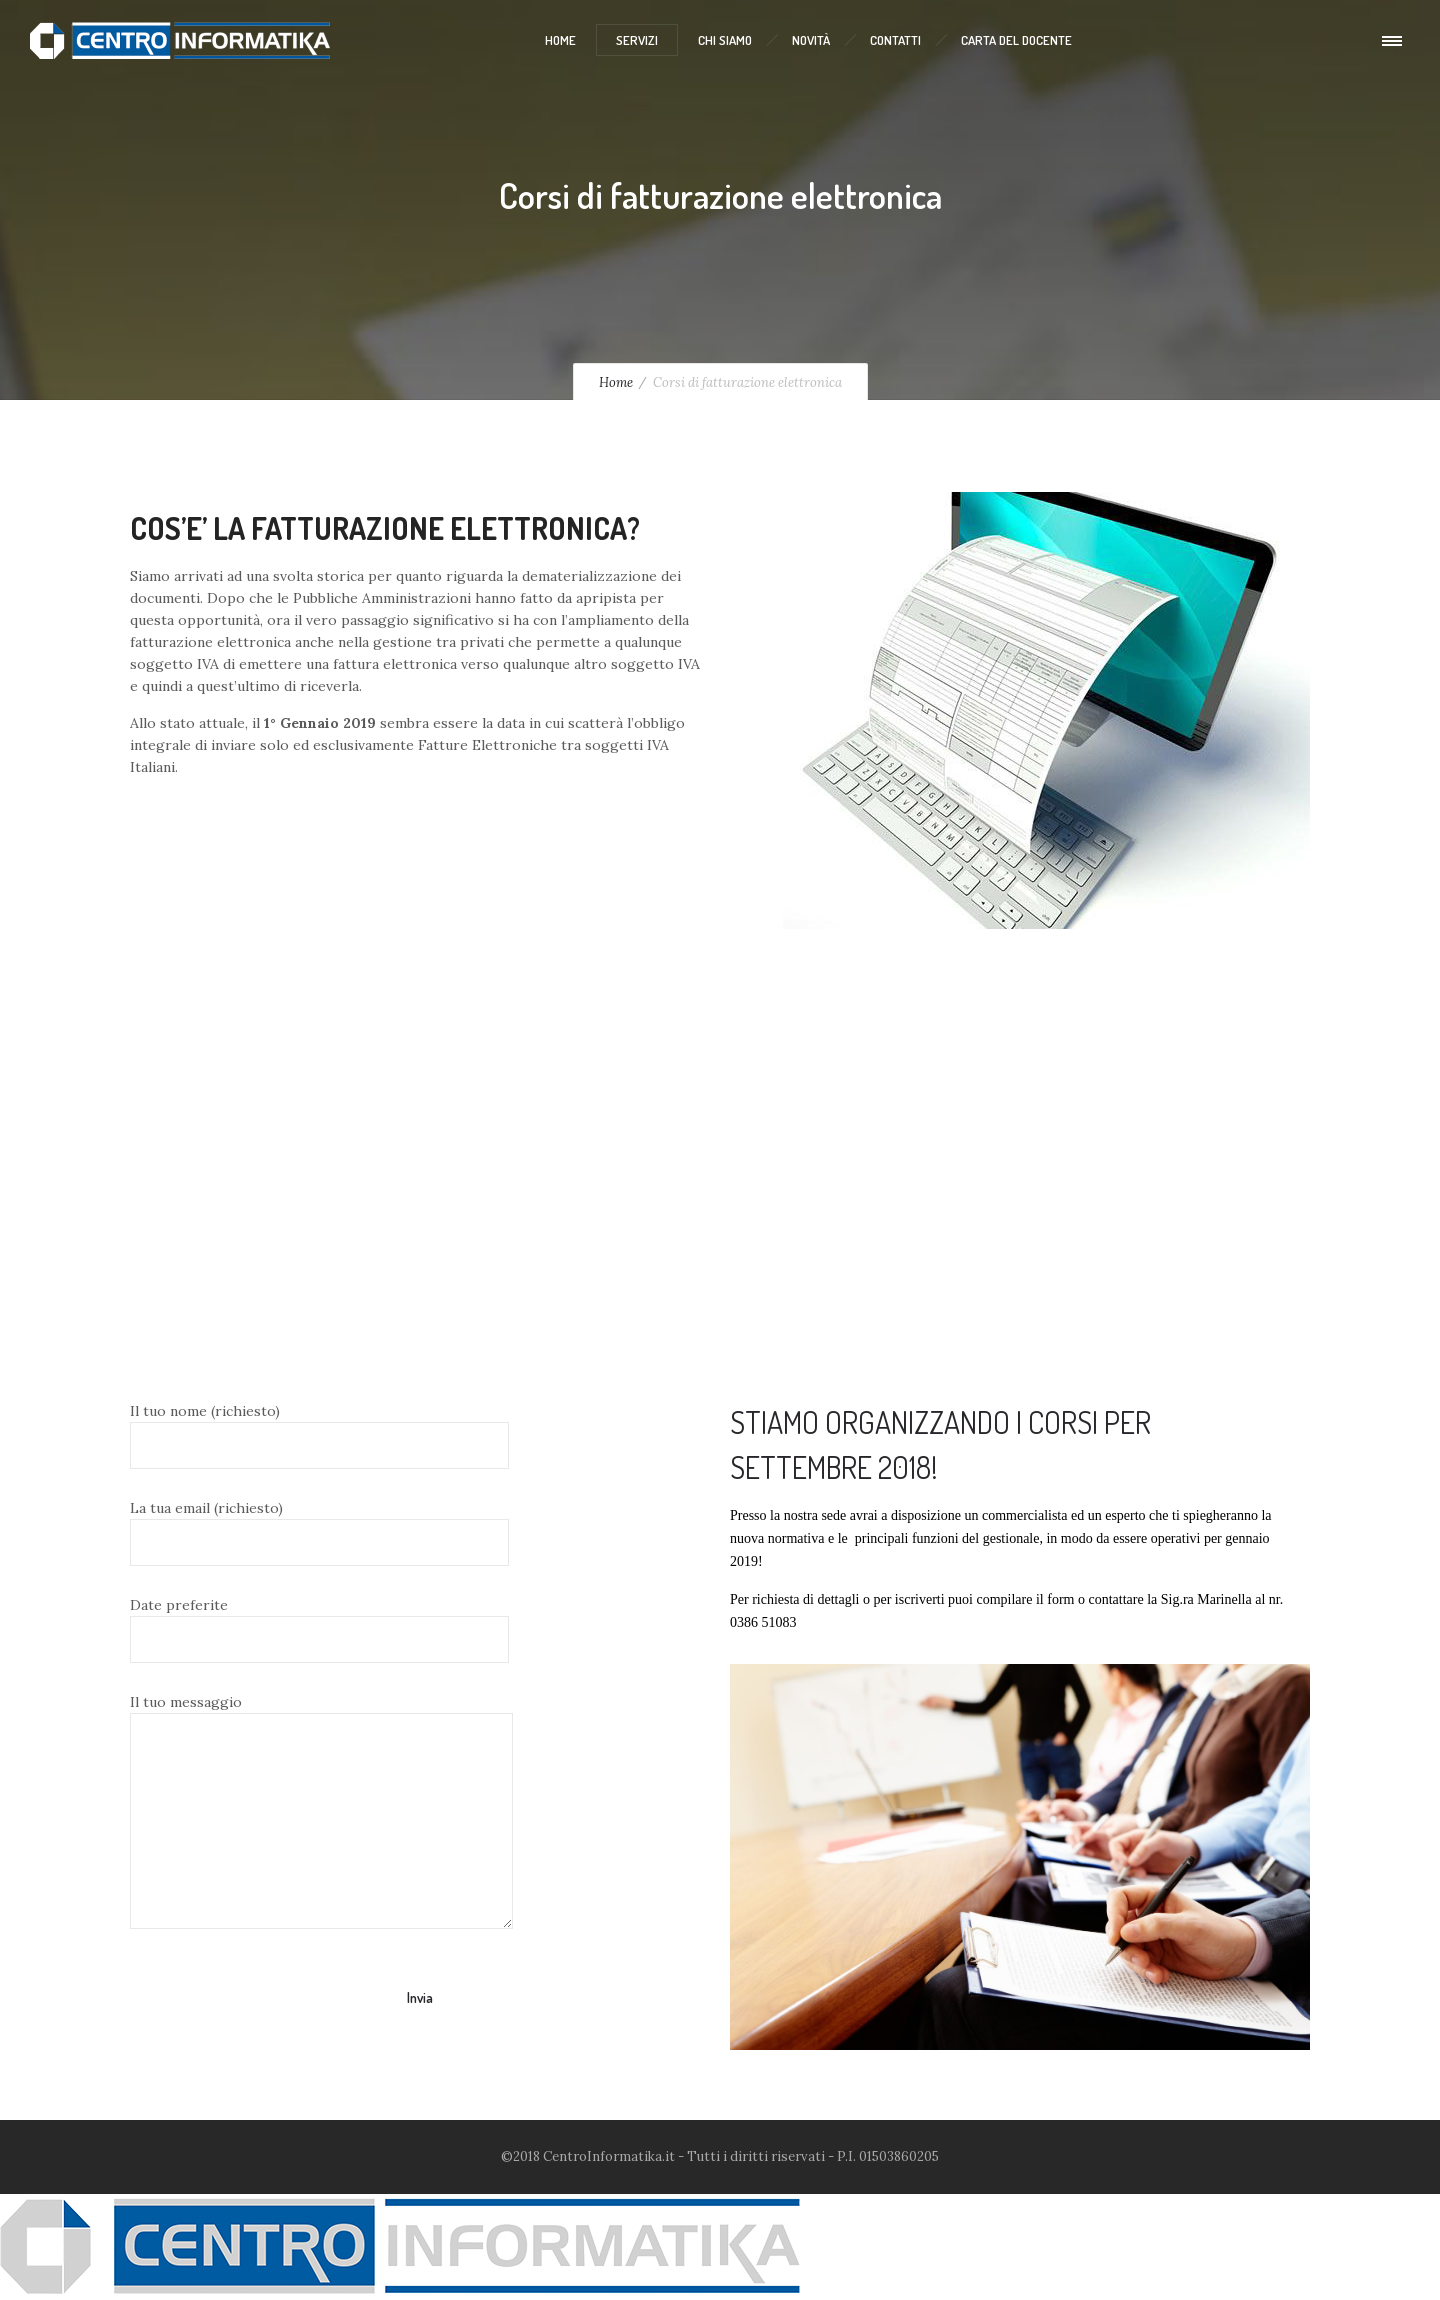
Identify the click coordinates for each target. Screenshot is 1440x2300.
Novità (811, 40)
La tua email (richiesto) (319, 1532)
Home (560, 40)
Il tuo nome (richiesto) (319, 1435)
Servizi (637, 40)
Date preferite (319, 1629)
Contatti (895, 40)
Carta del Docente (1016, 40)
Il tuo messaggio (321, 1811)
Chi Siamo (725, 40)
